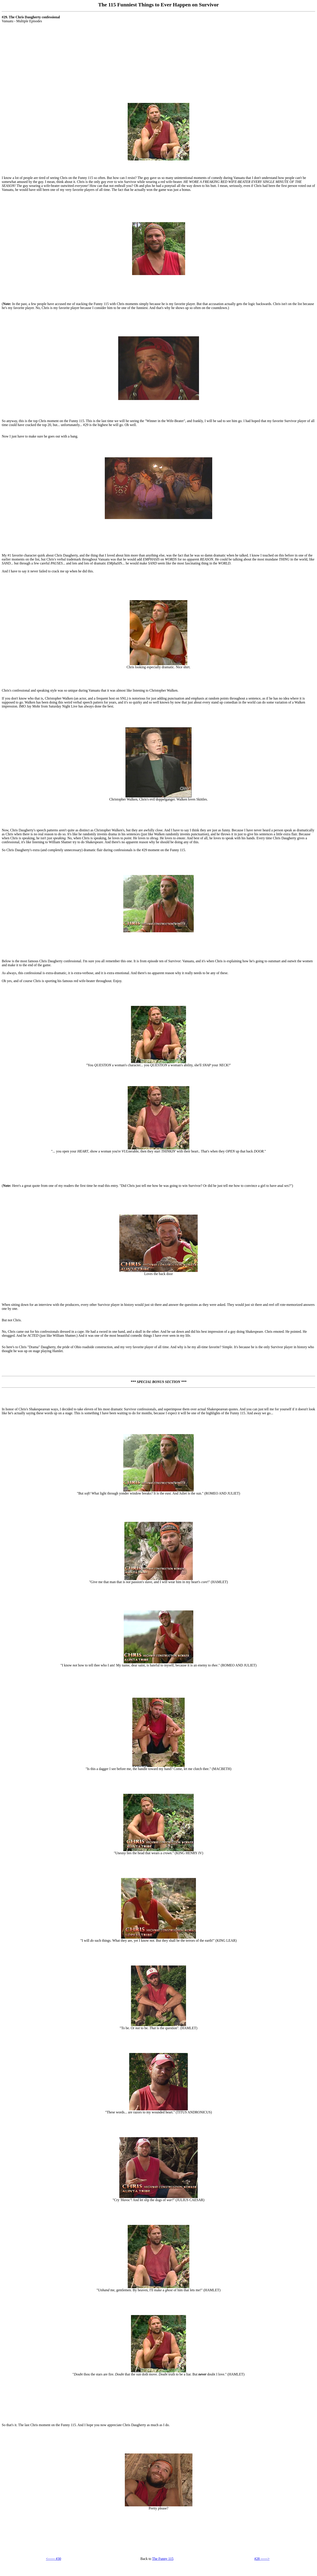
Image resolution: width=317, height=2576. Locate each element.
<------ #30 (53, 2559)
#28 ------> (261, 2559)
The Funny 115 (162, 2559)
